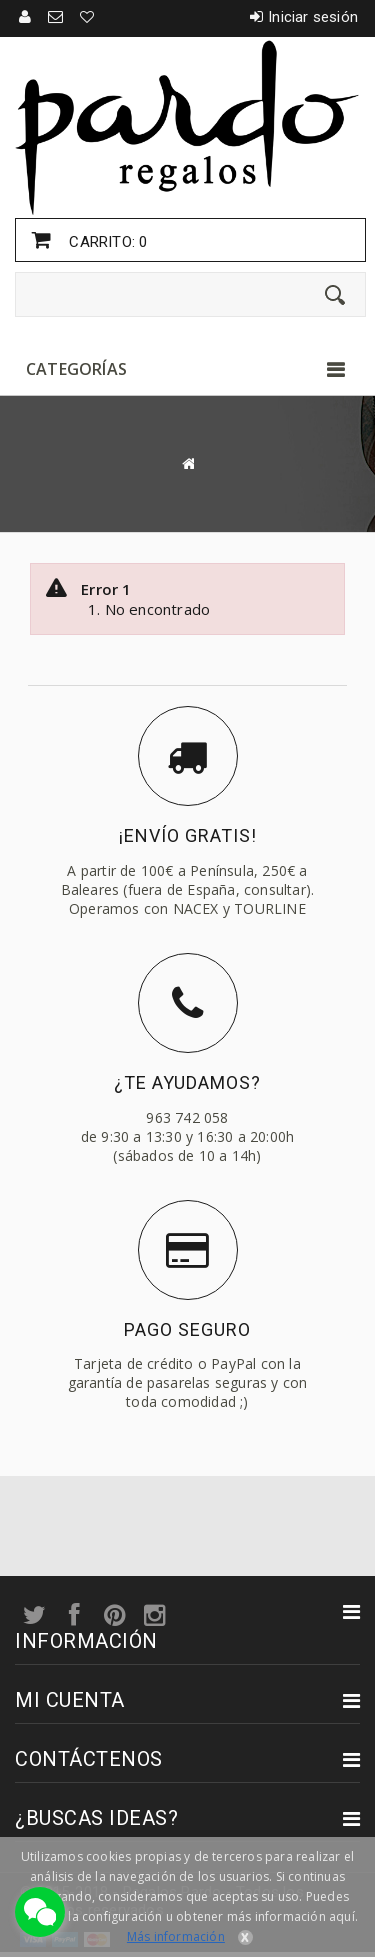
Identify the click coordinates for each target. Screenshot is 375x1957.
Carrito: (106, 242)
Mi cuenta (70, 1700)
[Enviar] (335, 295)
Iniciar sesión (313, 17)
